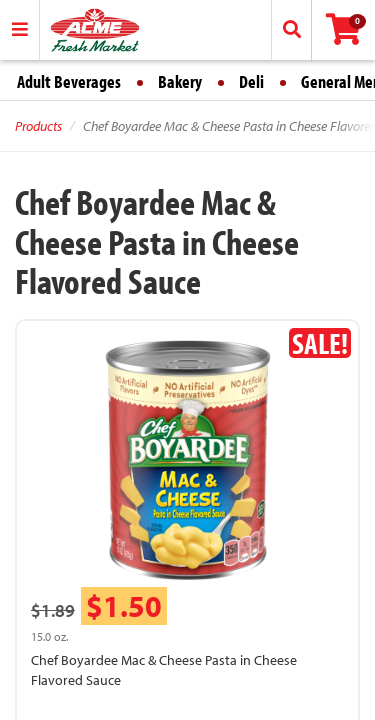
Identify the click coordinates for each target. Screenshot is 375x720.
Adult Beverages (69, 81)
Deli (251, 81)
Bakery (180, 81)
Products (38, 126)
